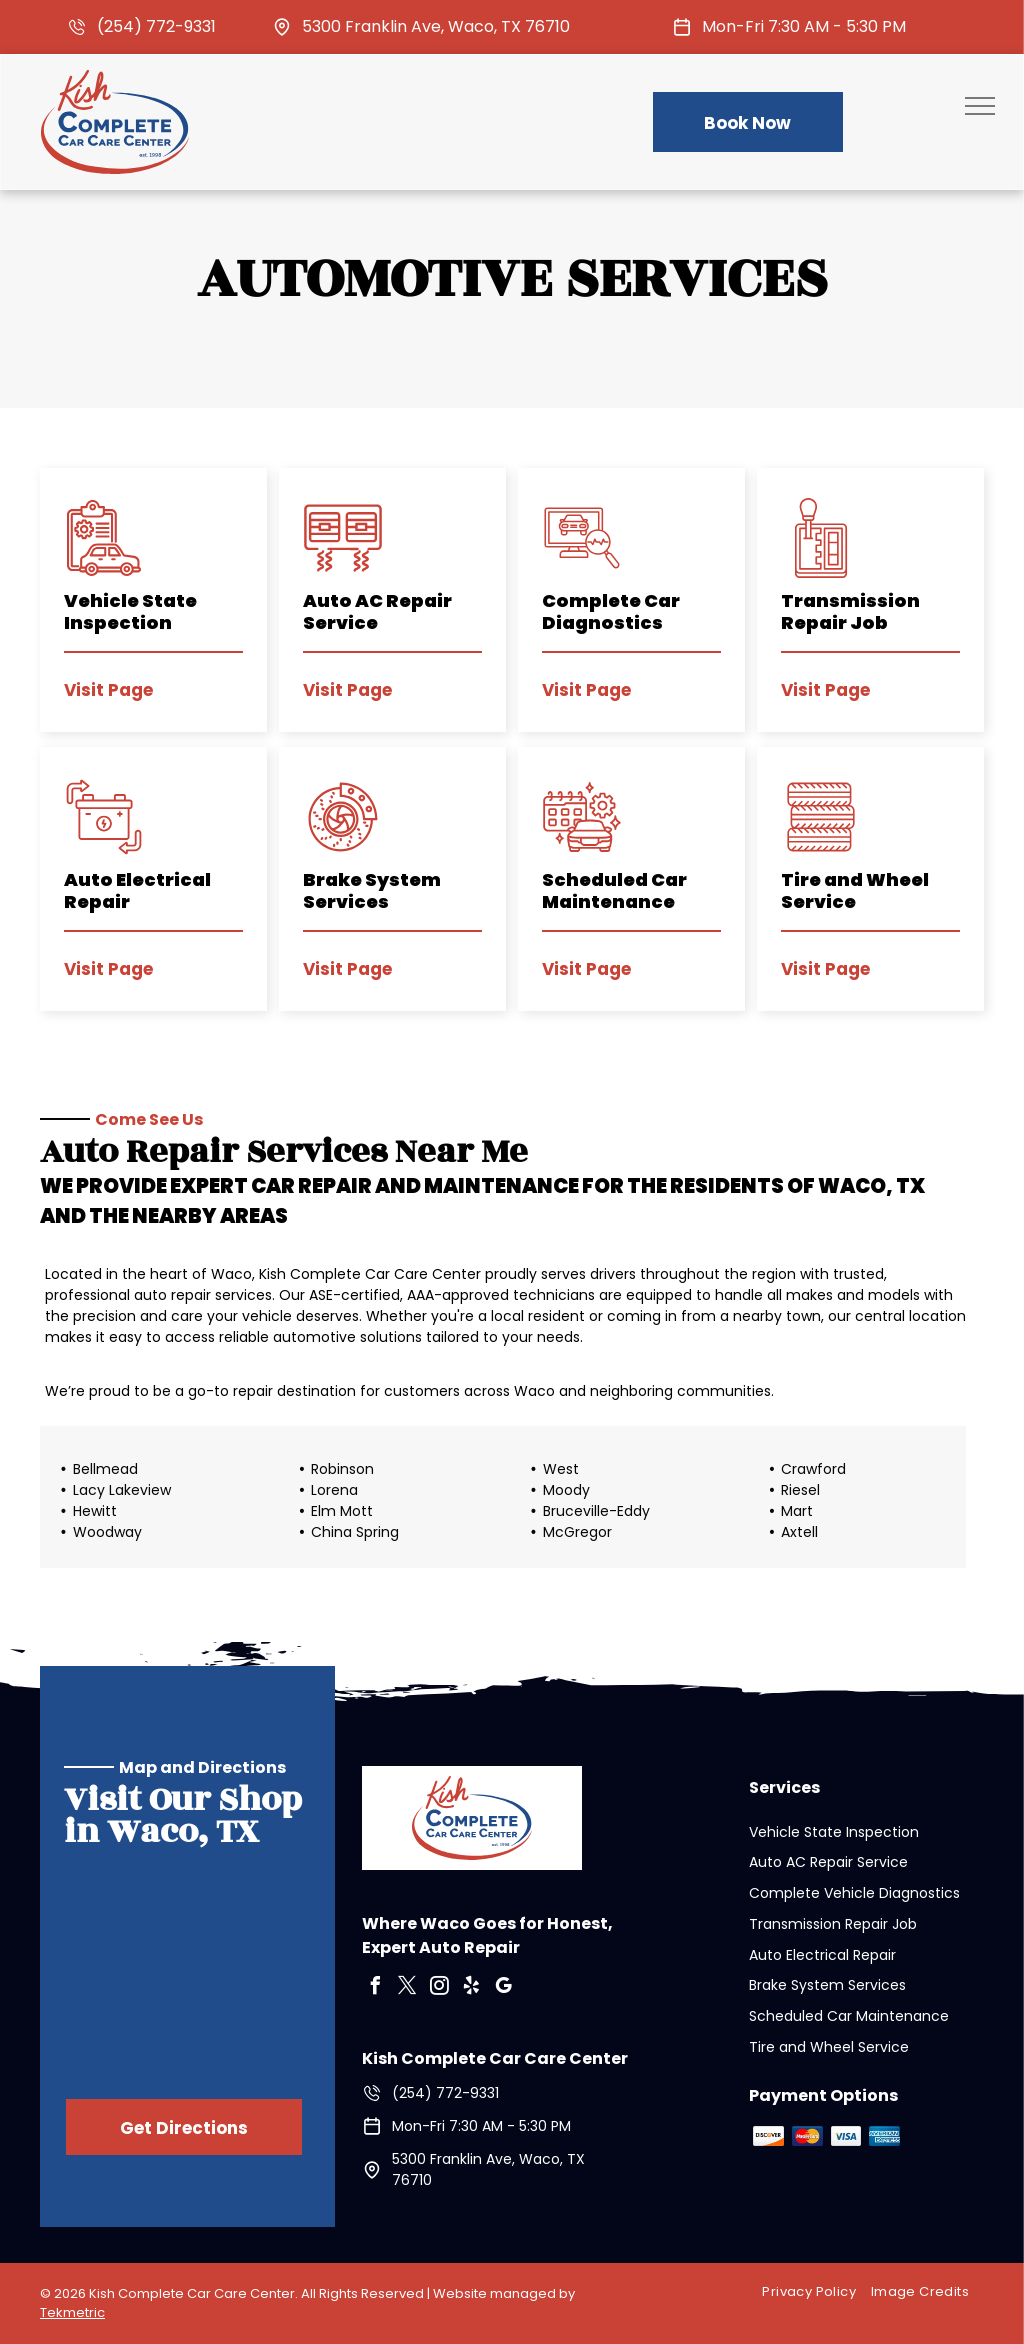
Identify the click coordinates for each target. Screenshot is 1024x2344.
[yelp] (472, 1988)
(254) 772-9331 (156, 26)
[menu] (980, 106)
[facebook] (376, 1988)
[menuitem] (816, 2292)
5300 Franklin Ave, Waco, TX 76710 (436, 26)
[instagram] (440, 1988)
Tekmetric (72, 2312)
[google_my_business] (504, 1988)
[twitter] (408, 1988)
